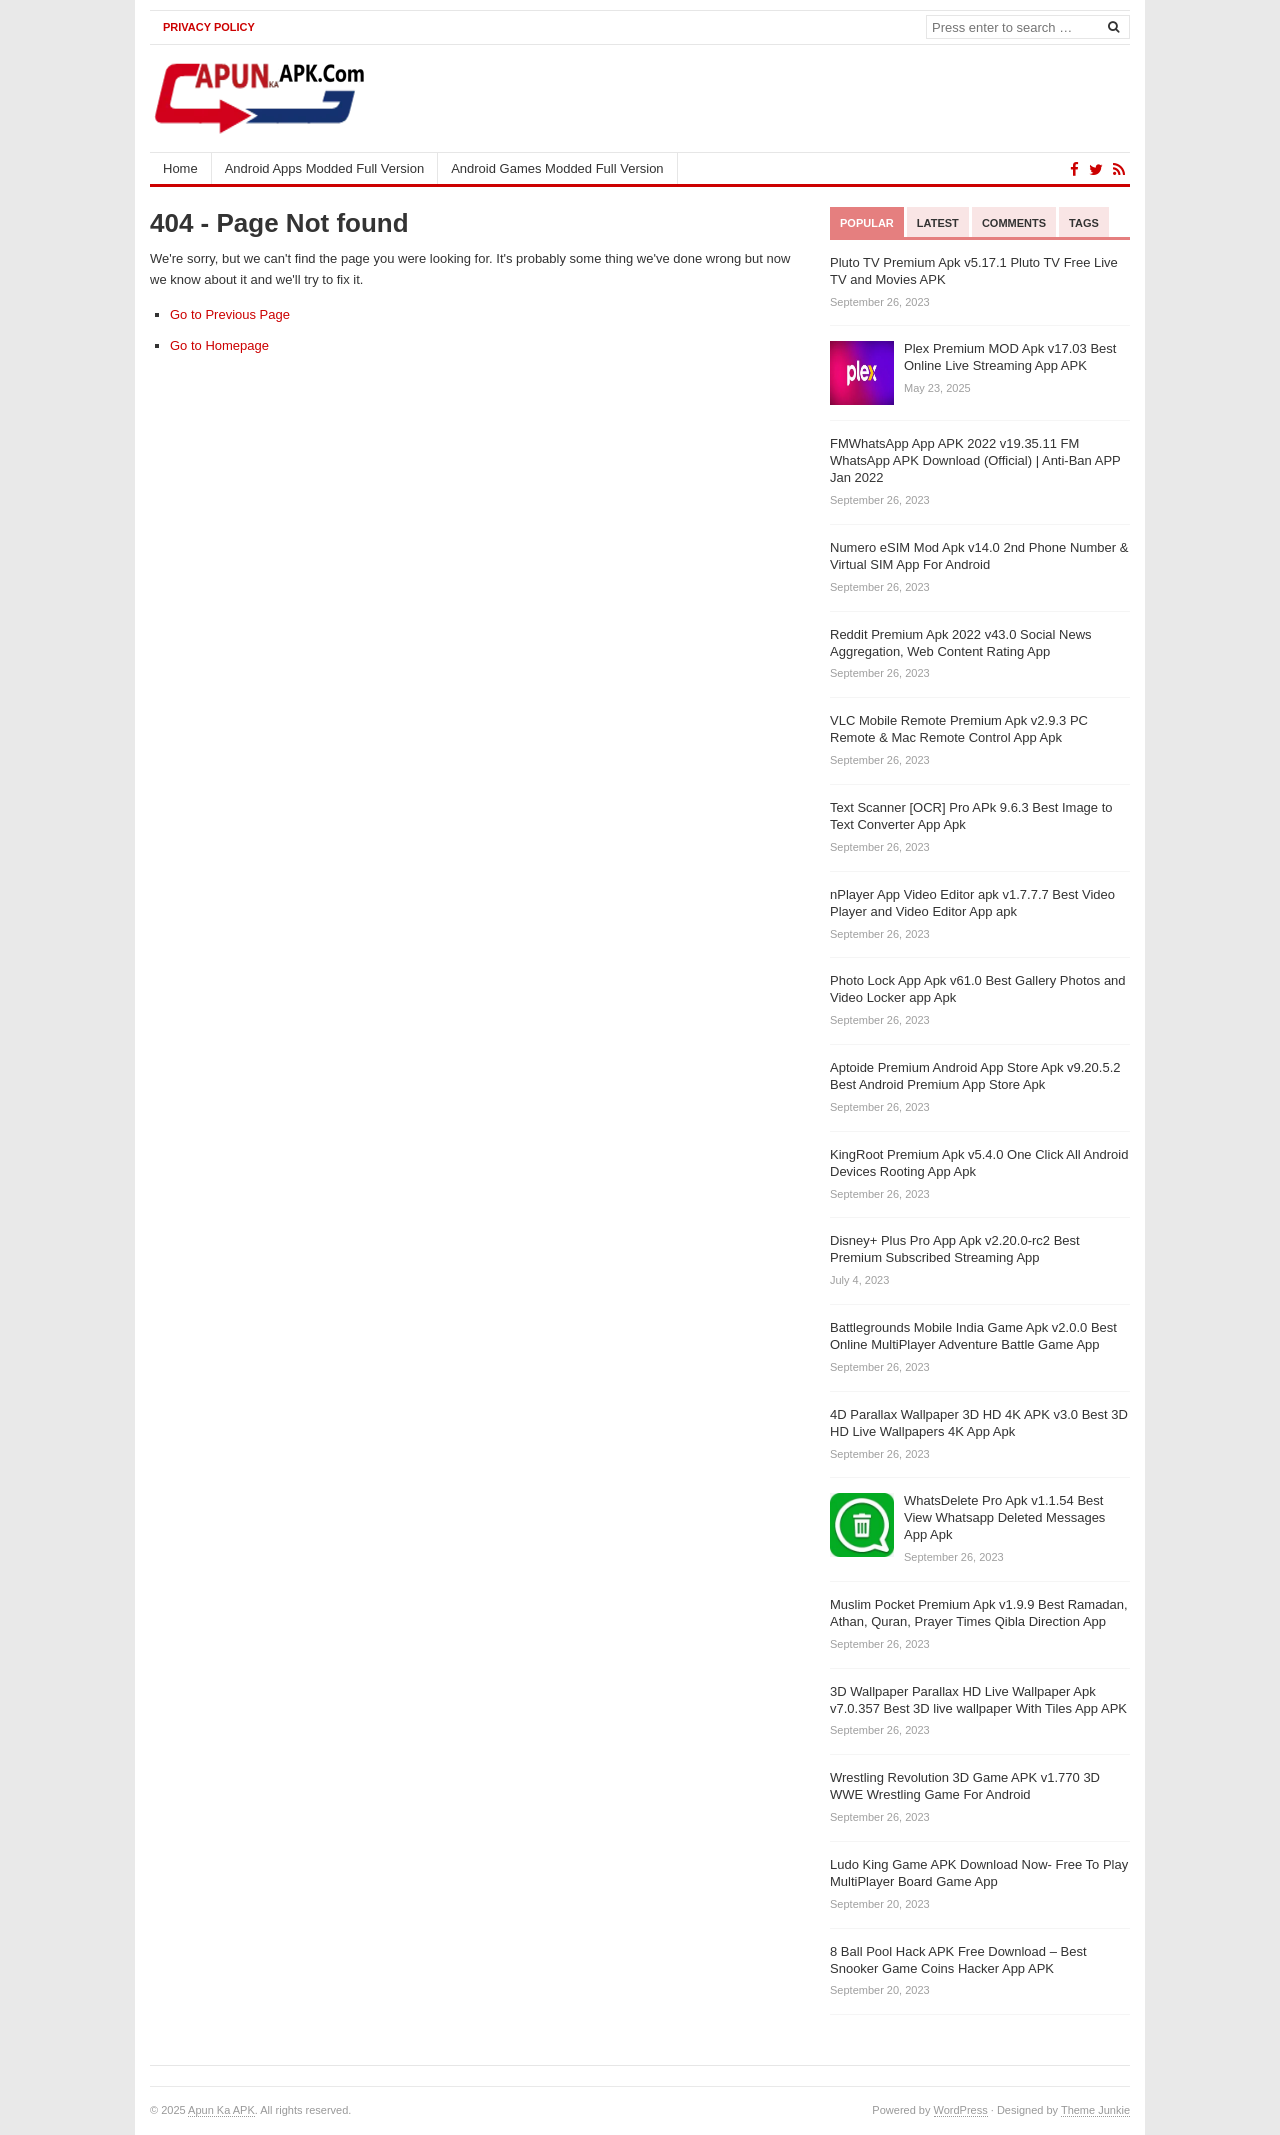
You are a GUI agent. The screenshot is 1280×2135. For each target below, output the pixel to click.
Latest (938, 223)
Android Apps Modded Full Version (324, 168)
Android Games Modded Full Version (557, 168)
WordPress (961, 2110)
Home (180, 168)
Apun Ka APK (221, 2110)
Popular (867, 223)
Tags (1084, 223)
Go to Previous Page (230, 314)
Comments (1014, 223)
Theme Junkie (1095, 2110)
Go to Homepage (219, 345)
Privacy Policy (209, 27)
